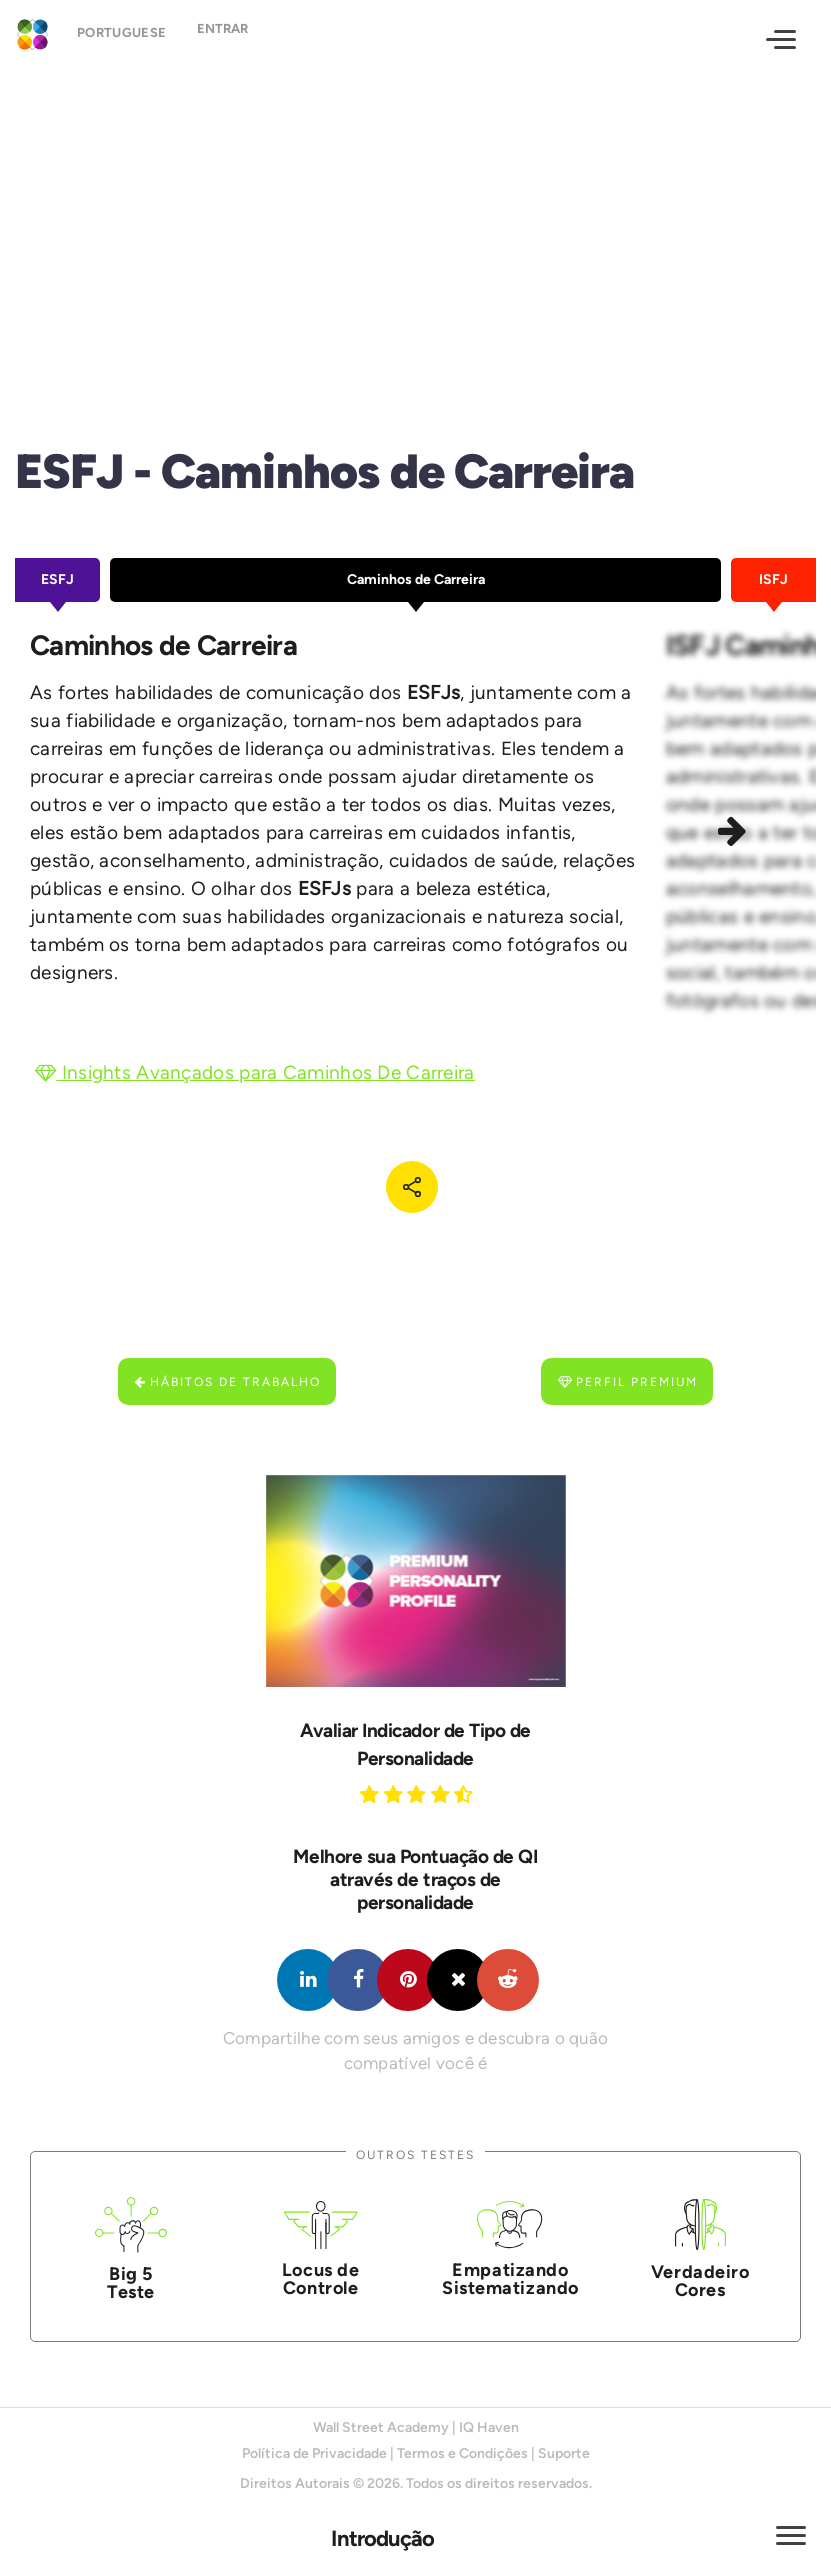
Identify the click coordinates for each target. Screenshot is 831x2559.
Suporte (564, 2453)
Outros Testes (415, 2154)
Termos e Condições (462, 2453)
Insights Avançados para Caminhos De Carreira (255, 1072)
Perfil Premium (628, 1381)
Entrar (237, 37)
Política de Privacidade (314, 2453)
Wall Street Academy (381, 2427)
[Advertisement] (415, 236)
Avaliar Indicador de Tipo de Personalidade (415, 1744)
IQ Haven (489, 2427)
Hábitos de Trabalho (228, 1381)
